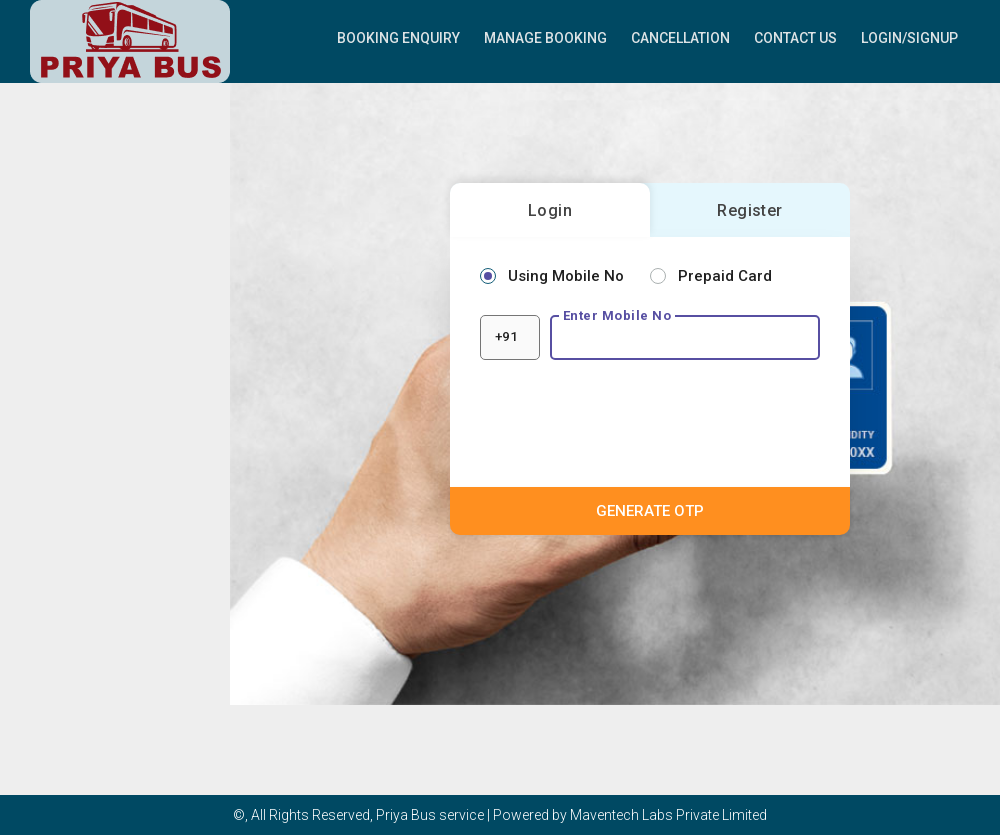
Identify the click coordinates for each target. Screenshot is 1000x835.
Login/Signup (909, 38)
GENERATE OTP (650, 511)
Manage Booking (545, 38)
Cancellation (680, 38)
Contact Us (795, 38)
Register (750, 210)
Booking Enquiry (398, 38)
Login (550, 210)
